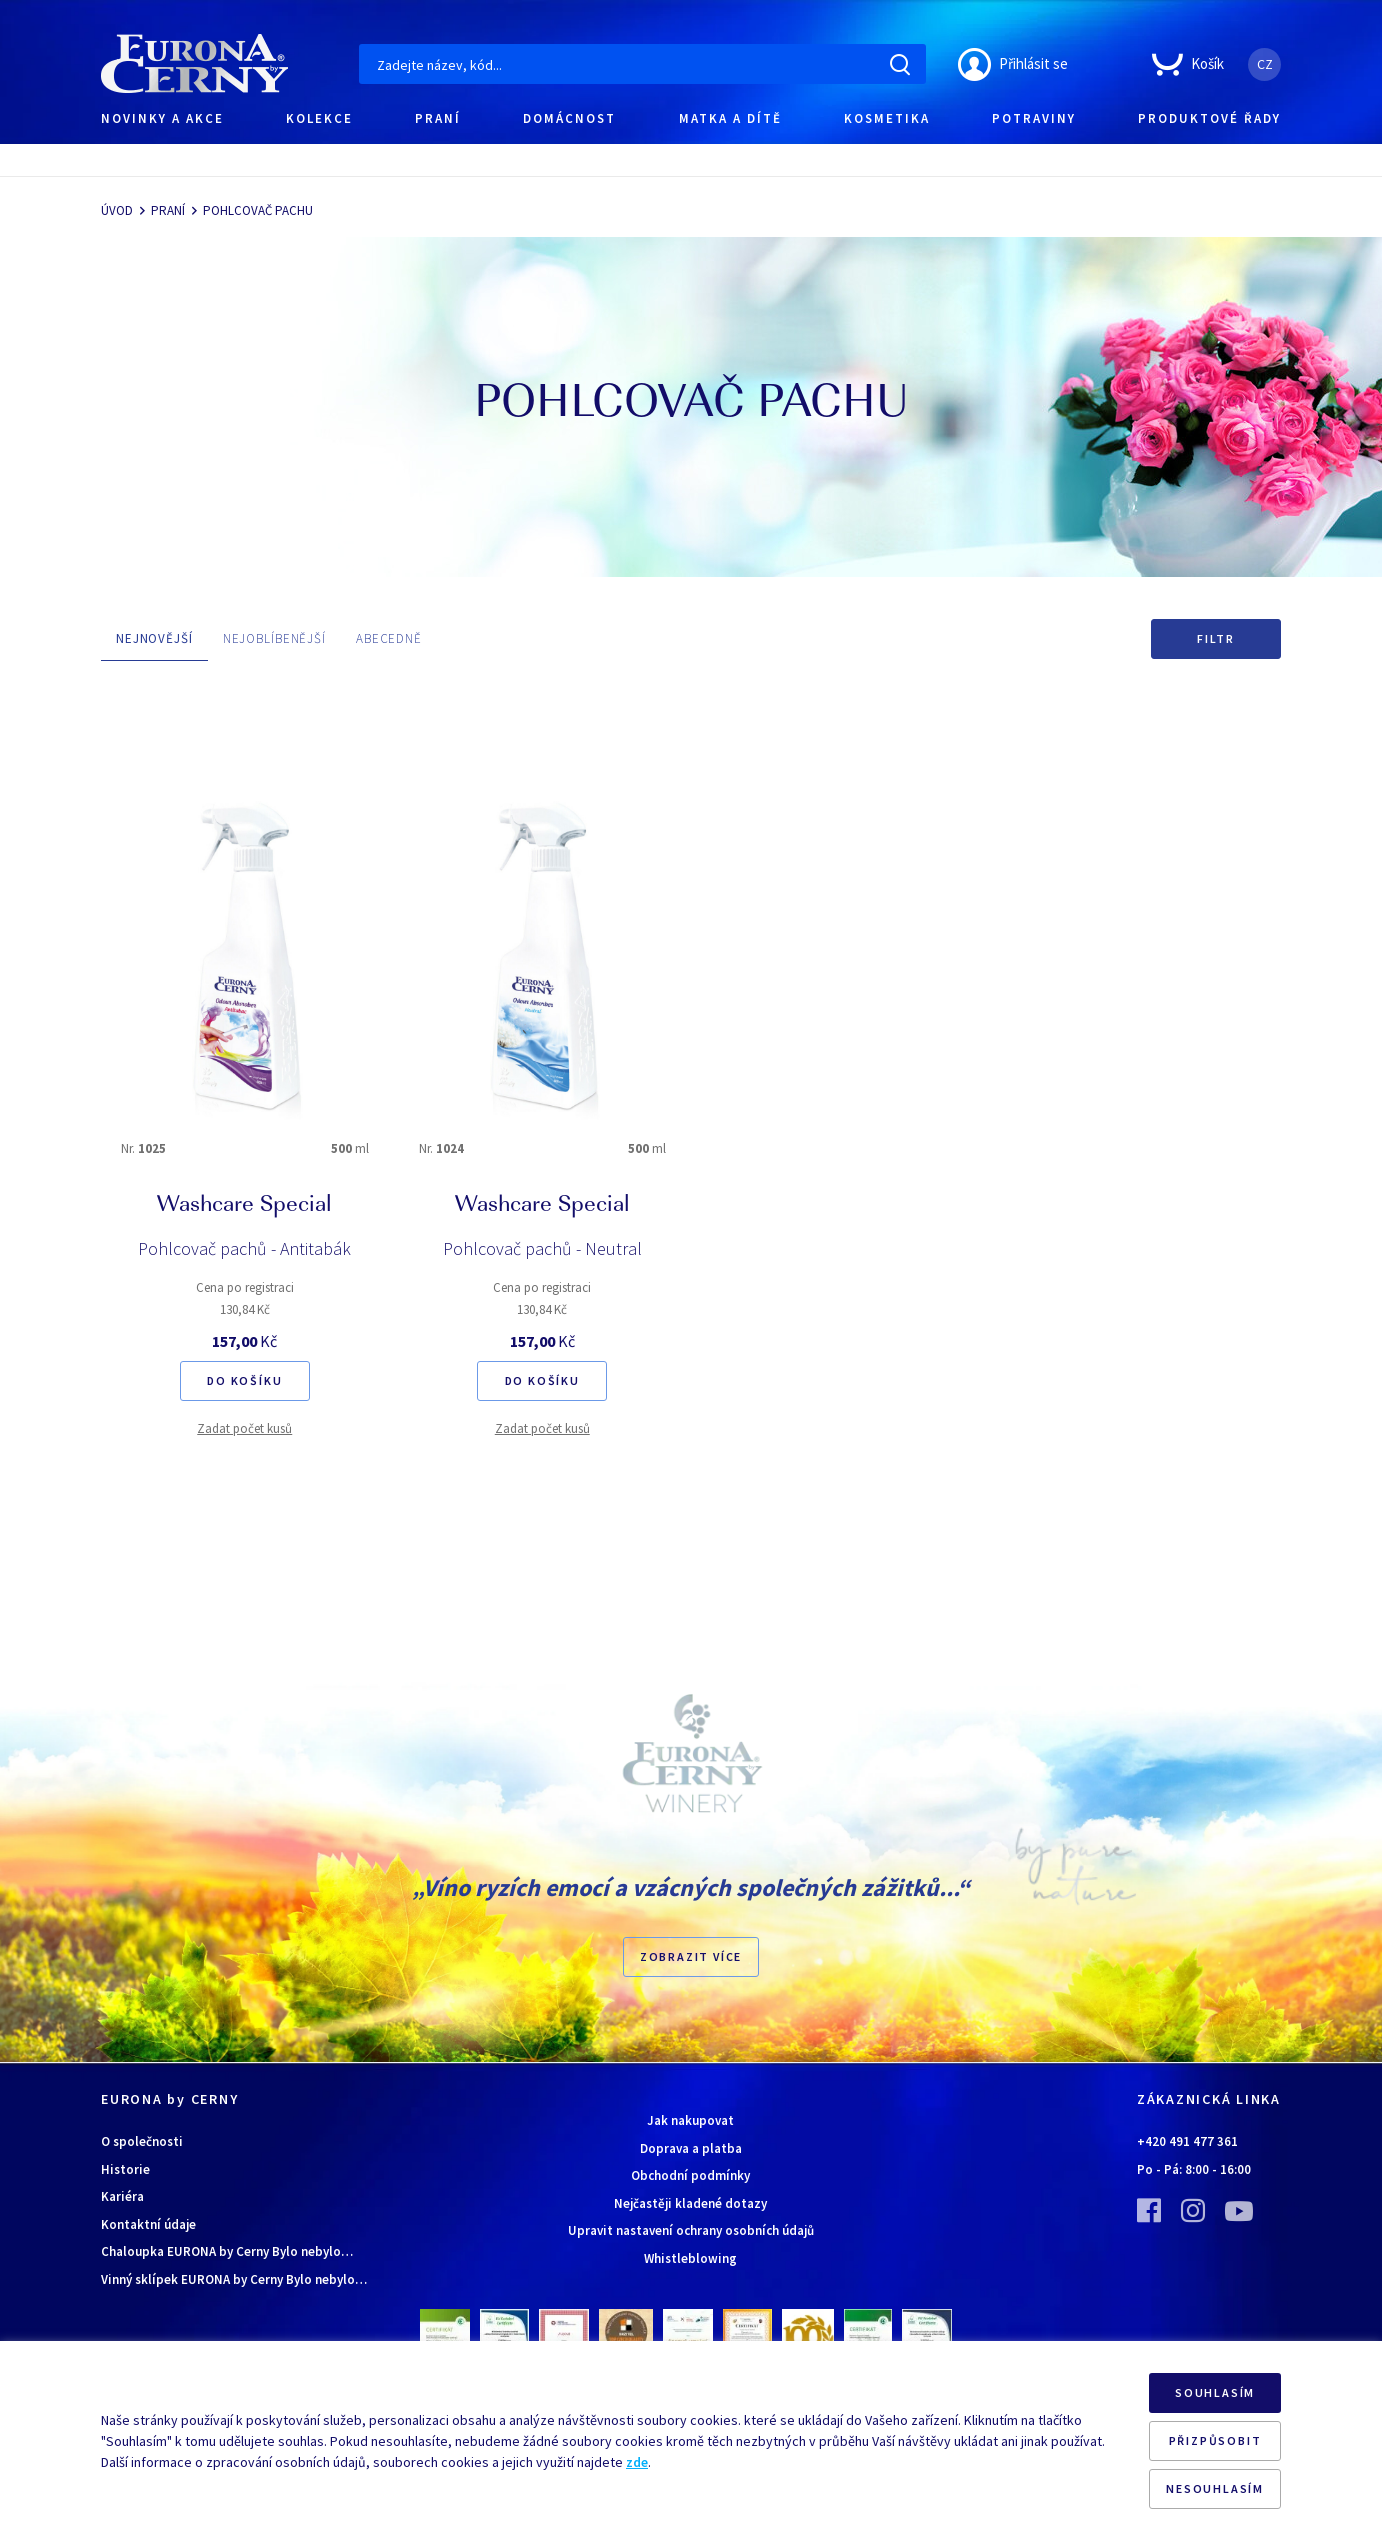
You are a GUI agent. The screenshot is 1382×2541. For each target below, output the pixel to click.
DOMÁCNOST (569, 118)
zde (637, 2462)
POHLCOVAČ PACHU (258, 210)
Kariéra (122, 2196)
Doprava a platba (691, 2148)
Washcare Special (244, 1206)
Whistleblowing (690, 2258)
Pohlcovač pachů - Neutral (542, 1248)
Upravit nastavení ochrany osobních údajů (691, 2230)
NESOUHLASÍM (1215, 2488)
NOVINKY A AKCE (162, 118)
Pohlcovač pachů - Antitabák (244, 1248)
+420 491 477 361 (1187, 2141)
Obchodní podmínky (690, 2175)
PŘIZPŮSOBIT (1215, 2440)
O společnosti (142, 2141)
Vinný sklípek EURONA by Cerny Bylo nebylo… (234, 2279)
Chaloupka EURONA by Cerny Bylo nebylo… (227, 2251)
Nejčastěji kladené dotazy (690, 2203)
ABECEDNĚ (389, 638)
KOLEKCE (319, 118)
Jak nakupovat (690, 2120)
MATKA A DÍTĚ (730, 118)
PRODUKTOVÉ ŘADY (1209, 118)
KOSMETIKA (887, 118)
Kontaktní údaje (148, 2224)
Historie (125, 2169)
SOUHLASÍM (1215, 2392)
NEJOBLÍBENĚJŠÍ (274, 638)
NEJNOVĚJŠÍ (154, 638)
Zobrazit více (691, 1956)
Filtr (1216, 638)
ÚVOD (117, 210)
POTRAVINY (1034, 118)
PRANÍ (438, 118)
